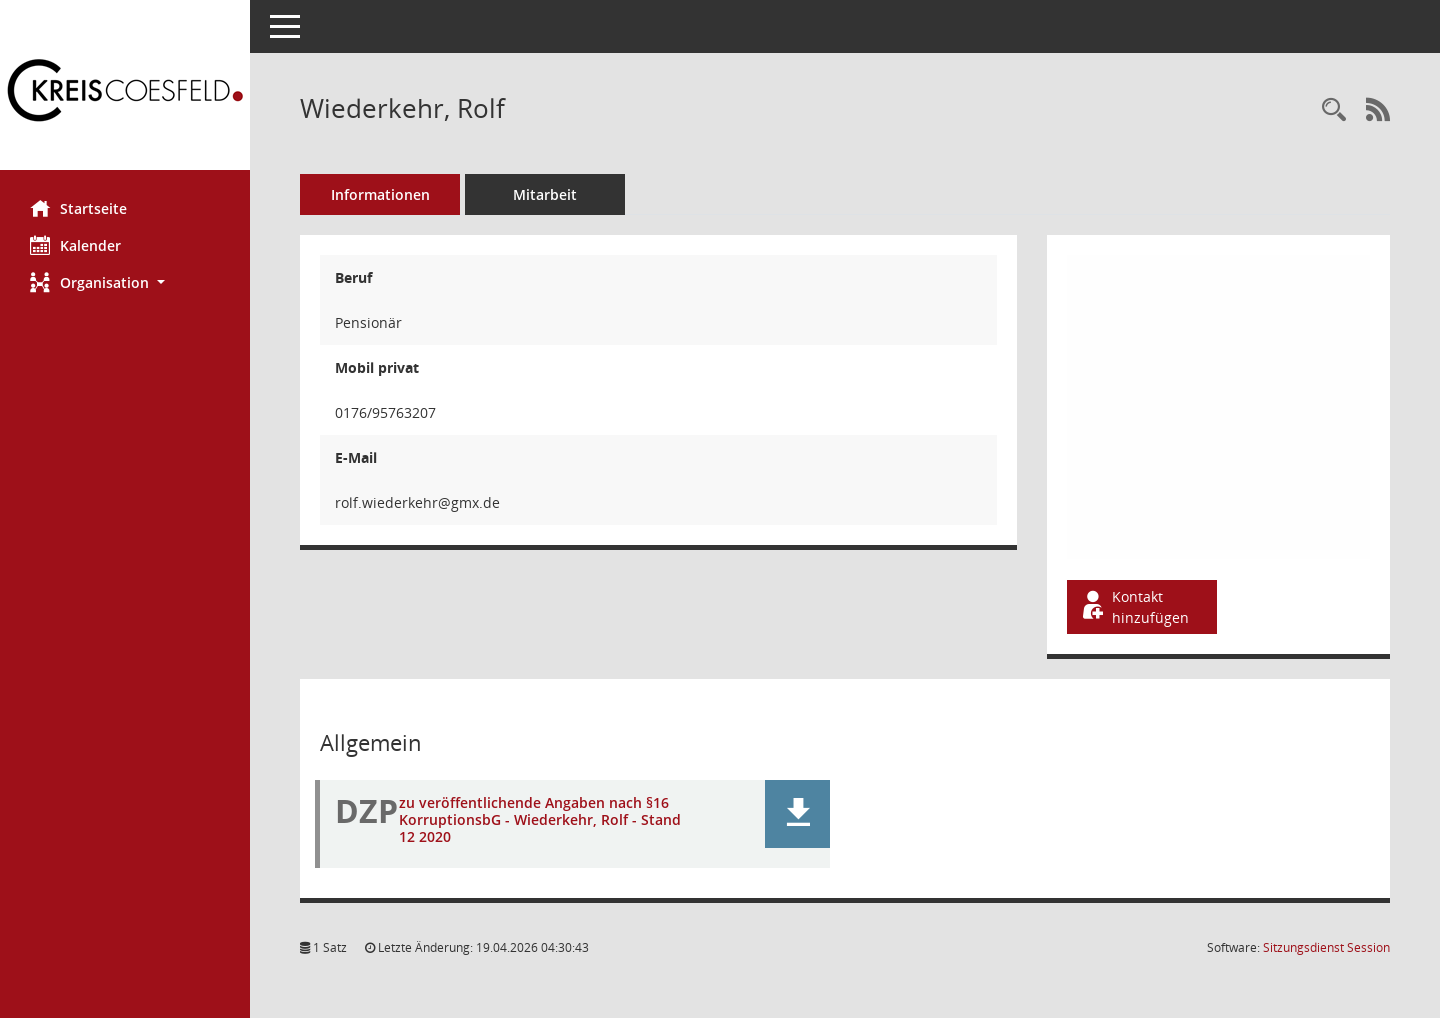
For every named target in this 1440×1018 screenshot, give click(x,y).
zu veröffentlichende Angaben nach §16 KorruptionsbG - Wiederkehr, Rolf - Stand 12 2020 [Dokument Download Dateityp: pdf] (540, 819)
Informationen (380, 194)
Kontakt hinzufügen (1134, 607)
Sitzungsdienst (1326, 947)
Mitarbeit (545, 194)
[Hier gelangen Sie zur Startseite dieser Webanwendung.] (125, 92)
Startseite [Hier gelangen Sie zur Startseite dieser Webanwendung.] (78, 208)
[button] (125, 282)
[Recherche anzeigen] (1334, 110)
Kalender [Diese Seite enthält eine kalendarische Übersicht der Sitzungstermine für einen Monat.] (75, 245)
